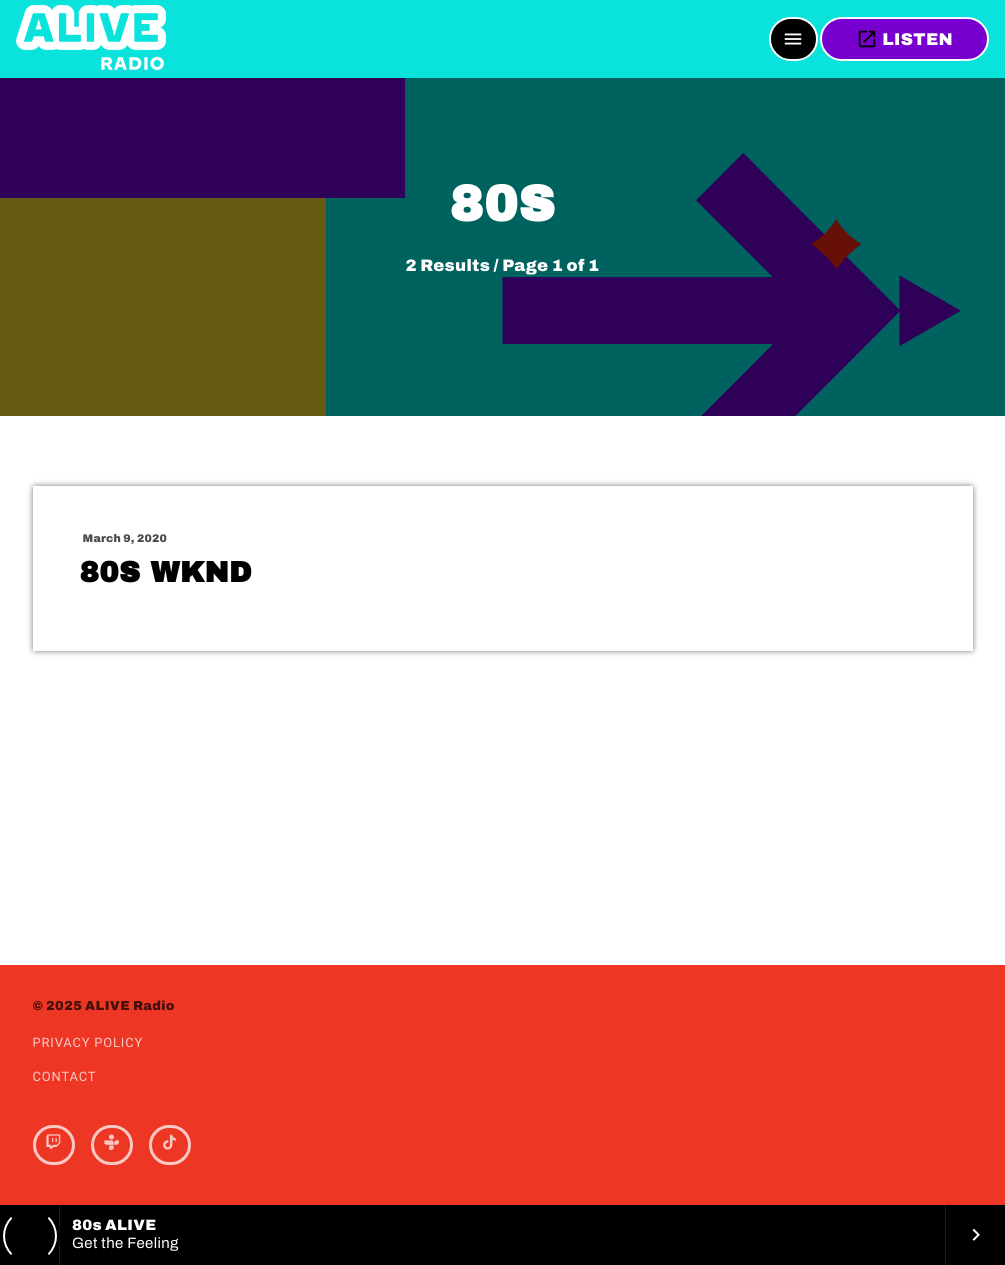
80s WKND (166, 573)
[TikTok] (170, 1145)
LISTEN (904, 39)
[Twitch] (54, 1145)
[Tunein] (112, 1145)
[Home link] (91, 39)
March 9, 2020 (125, 539)
